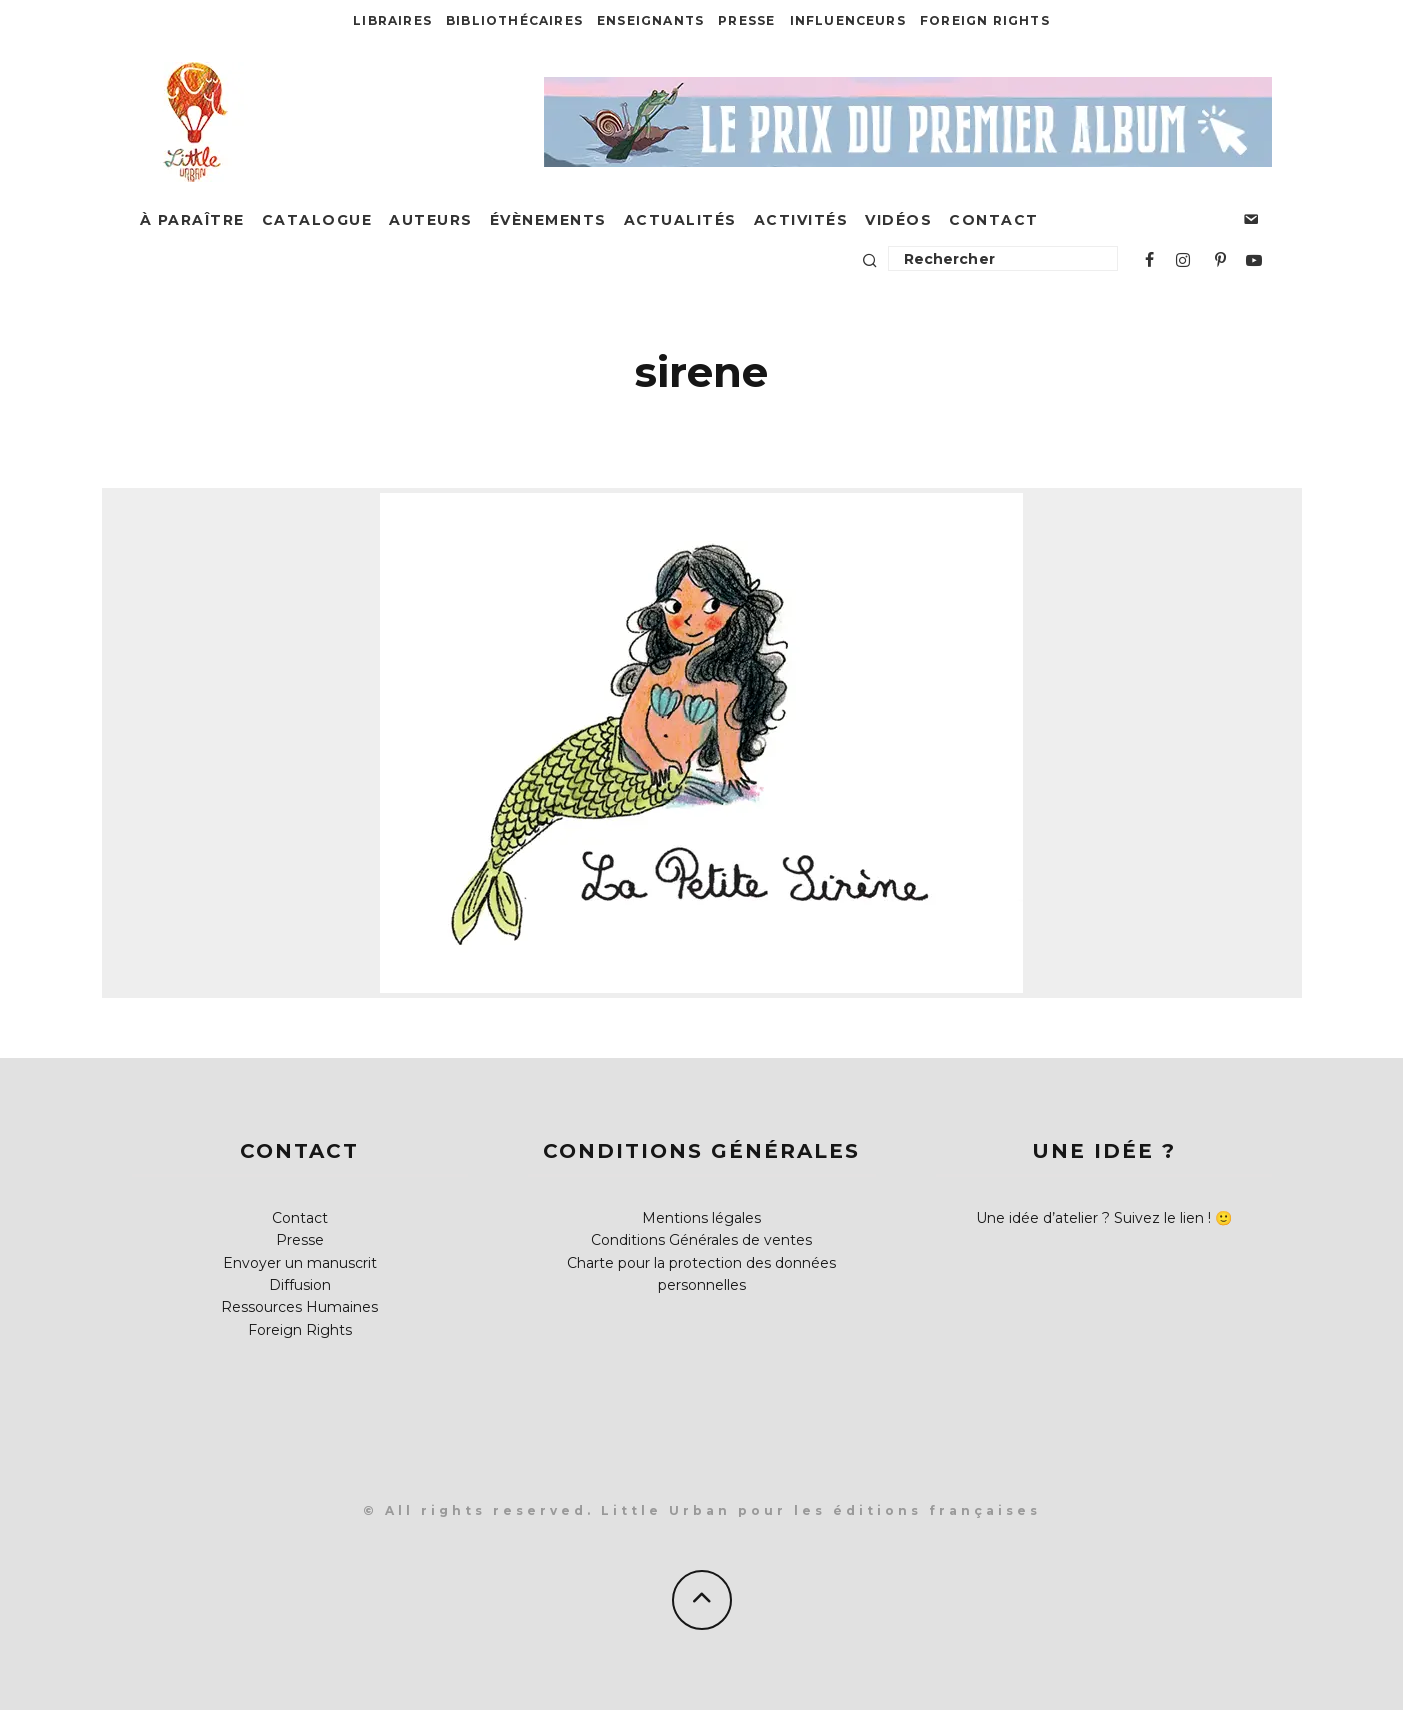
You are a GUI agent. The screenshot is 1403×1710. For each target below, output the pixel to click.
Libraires (392, 20)
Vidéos (898, 220)
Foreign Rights (985, 20)
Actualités (680, 220)
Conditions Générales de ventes (701, 1240)
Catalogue (317, 220)
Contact (994, 220)
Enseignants (650, 20)
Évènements (548, 220)
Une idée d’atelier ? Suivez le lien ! (1093, 1218)
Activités (801, 220)
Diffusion (300, 1285)
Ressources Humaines (299, 1307)
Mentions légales (701, 1218)
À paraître (192, 220)
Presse (746, 20)
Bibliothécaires (514, 20)
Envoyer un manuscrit (300, 1263)
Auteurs (431, 220)
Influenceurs (848, 20)
